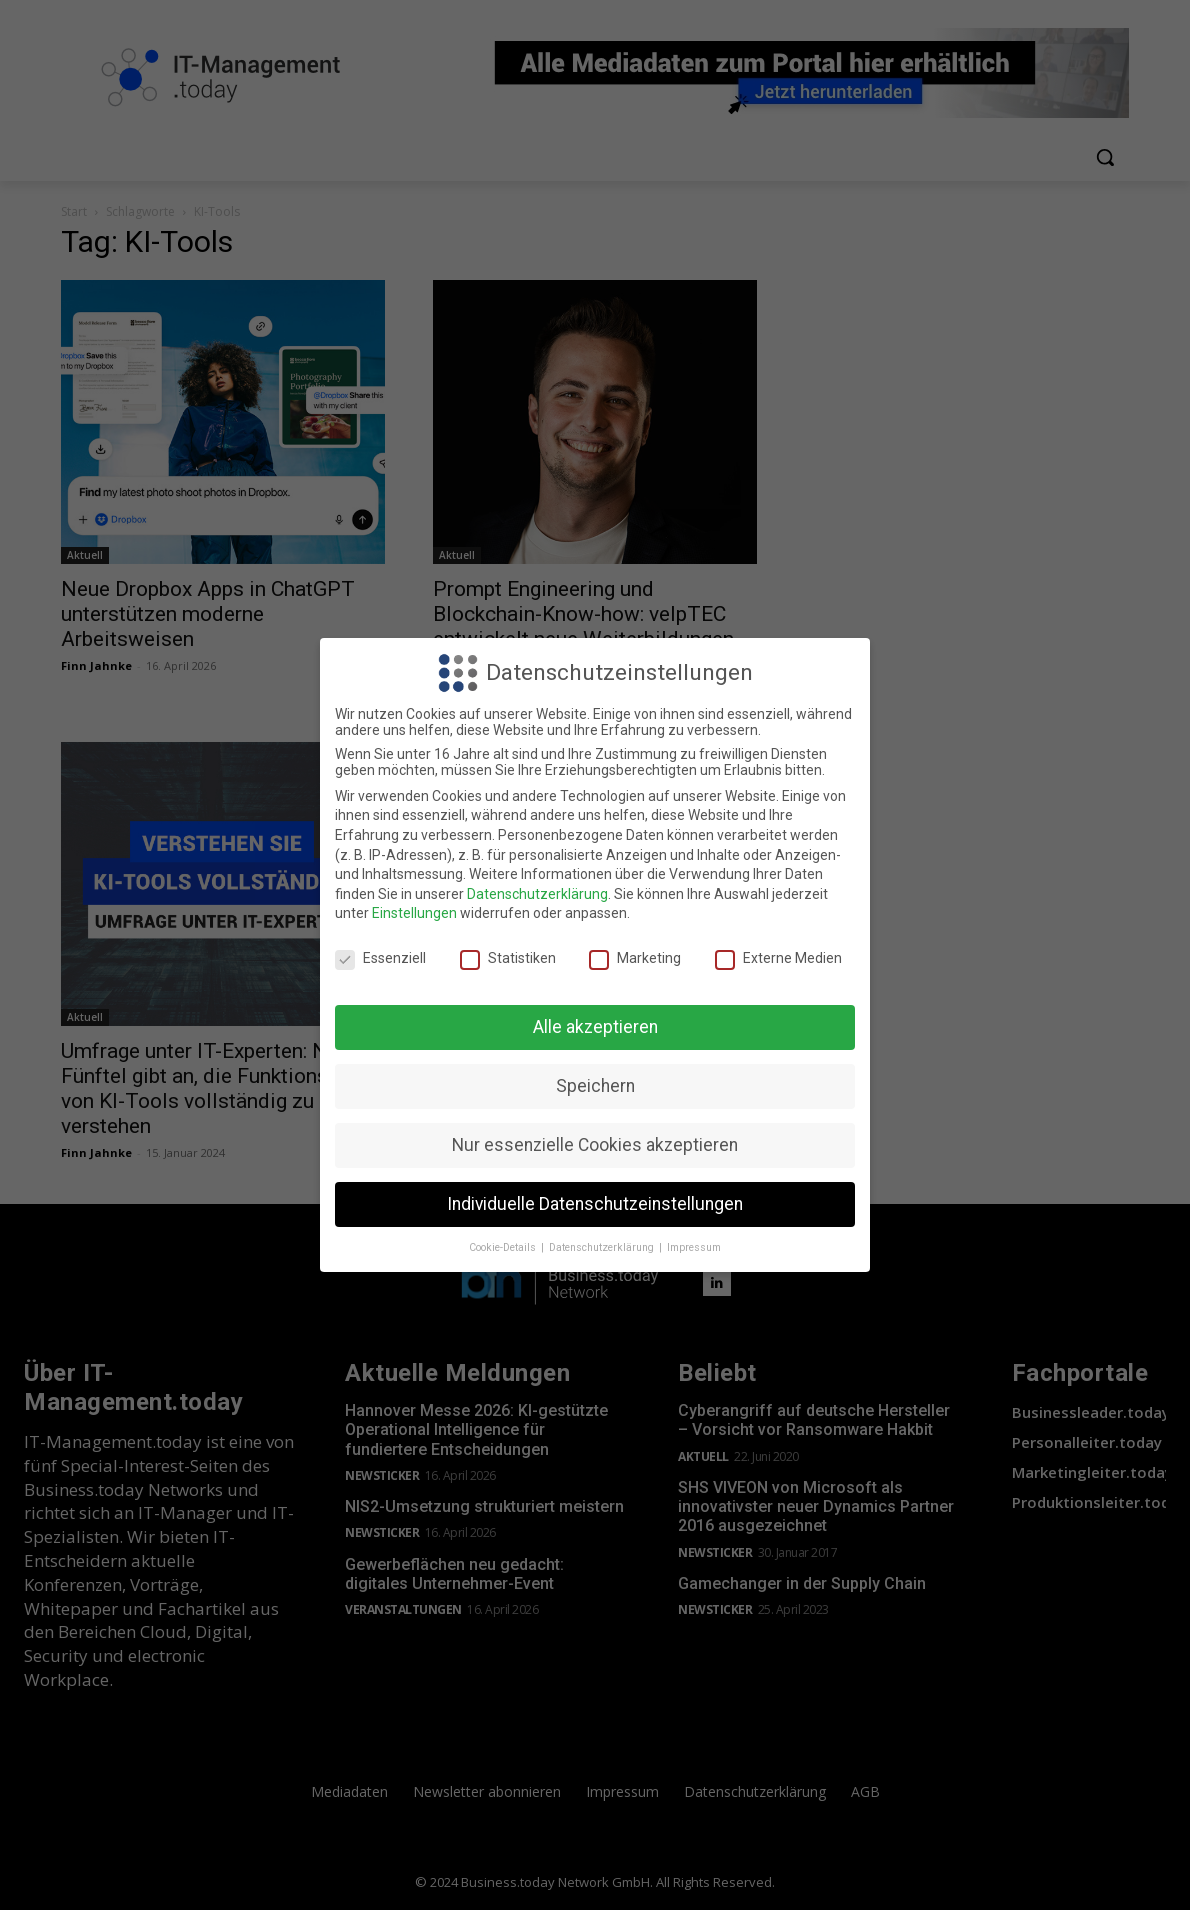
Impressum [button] (694, 1247)
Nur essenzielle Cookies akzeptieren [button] (595, 1145)
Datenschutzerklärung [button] (603, 1247)
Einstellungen (414, 913)
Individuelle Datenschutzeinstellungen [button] (595, 1204)
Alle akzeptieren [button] (595, 1027)
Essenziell (380, 958)
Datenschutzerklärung (537, 894)
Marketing (635, 958)
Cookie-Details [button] (504, 1247)
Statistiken (508, 958)
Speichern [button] (595, 1086)
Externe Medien (778, 958)
